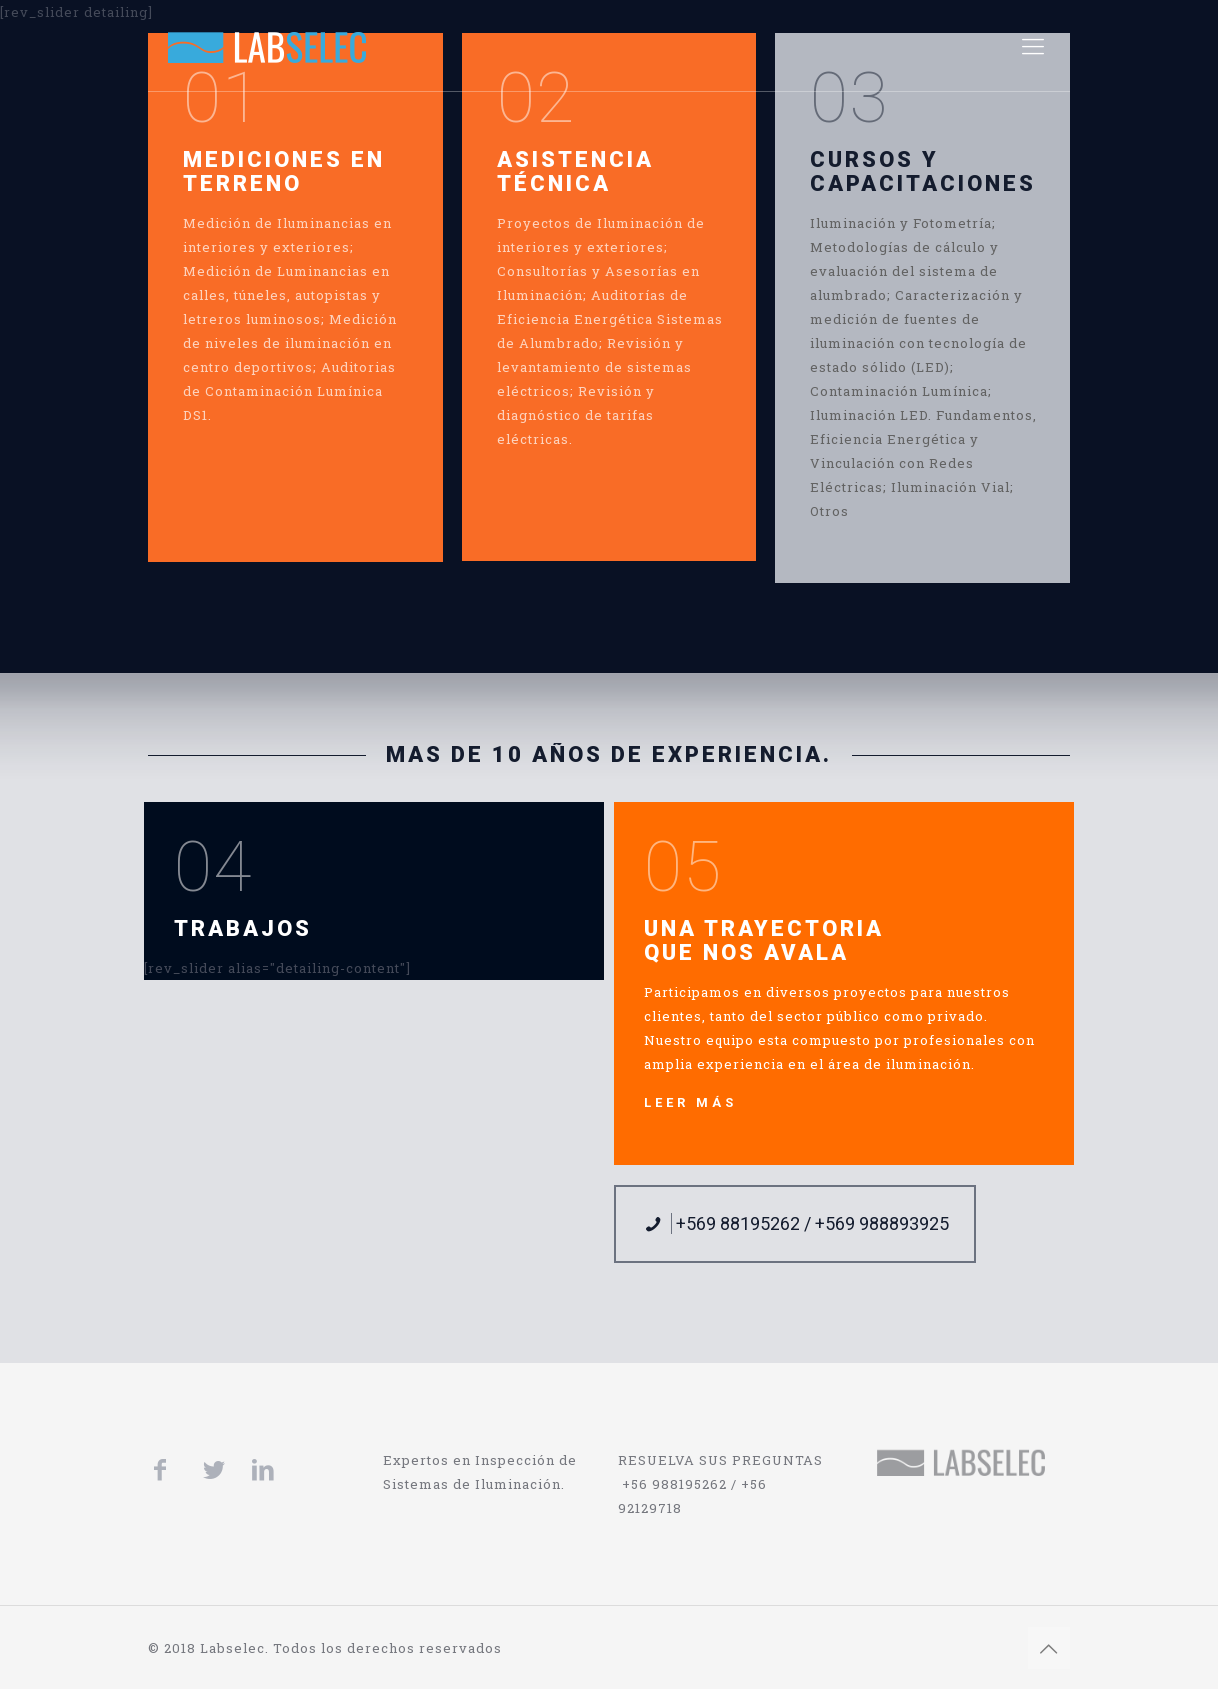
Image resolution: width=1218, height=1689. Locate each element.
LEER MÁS (690, 1102)
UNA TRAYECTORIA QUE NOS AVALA (764, 940)
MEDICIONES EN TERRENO (284, 171)
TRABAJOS (243, 928)
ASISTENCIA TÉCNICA (575, 171)
